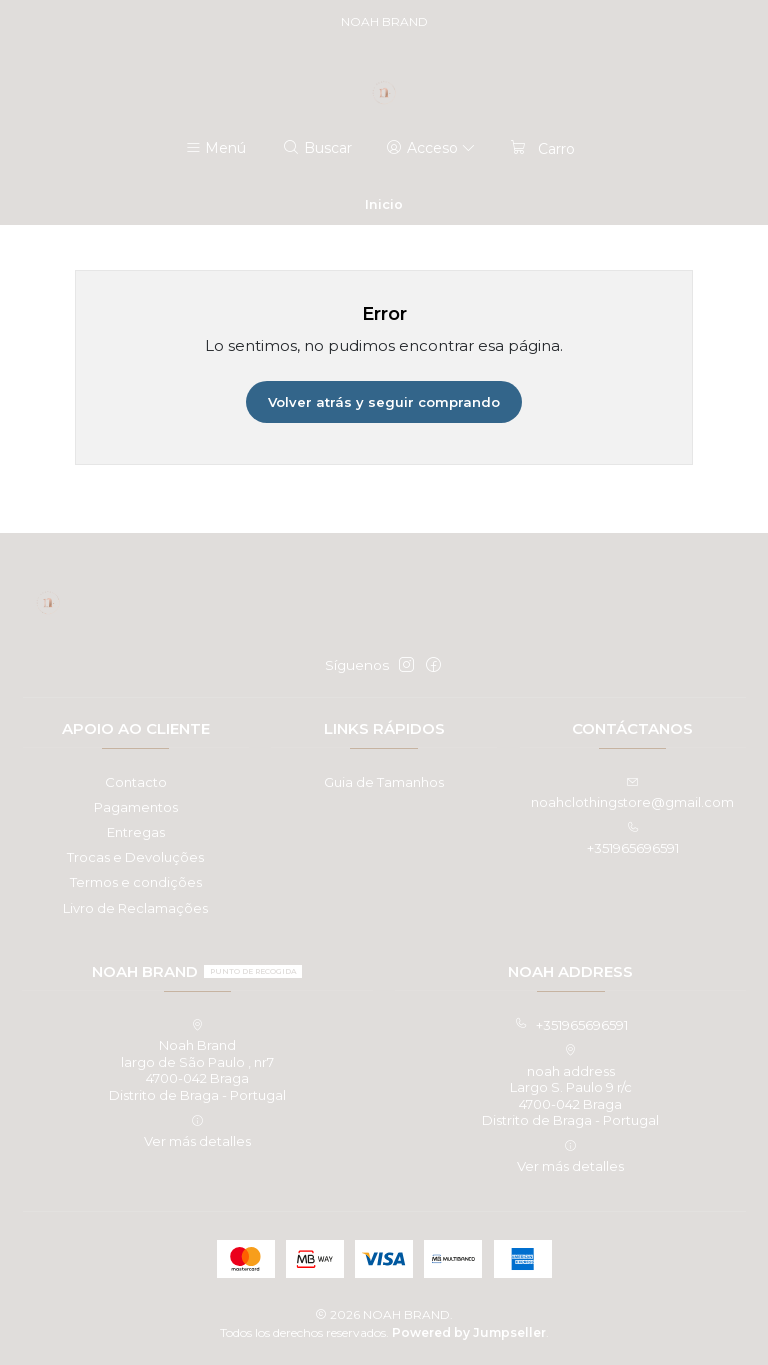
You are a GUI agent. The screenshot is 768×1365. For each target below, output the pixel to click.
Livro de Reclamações (135, 908)
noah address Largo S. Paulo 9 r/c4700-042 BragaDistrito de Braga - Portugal (570, 1086)
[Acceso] (431, 148)
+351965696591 (571, 1025)
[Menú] (216, 148)
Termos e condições (136, 882)
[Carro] (542, 148)
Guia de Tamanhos (384, 782)
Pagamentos (136, 807)
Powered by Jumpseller (469, 1332)
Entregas (136, 832)
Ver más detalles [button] (197, 1131)
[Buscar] (318, 148)
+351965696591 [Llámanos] (633, 838)
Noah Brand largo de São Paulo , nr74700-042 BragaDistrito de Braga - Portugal (197, 1061)
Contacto (136, 782)
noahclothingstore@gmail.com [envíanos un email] (632, 793)
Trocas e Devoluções (135, 857)
